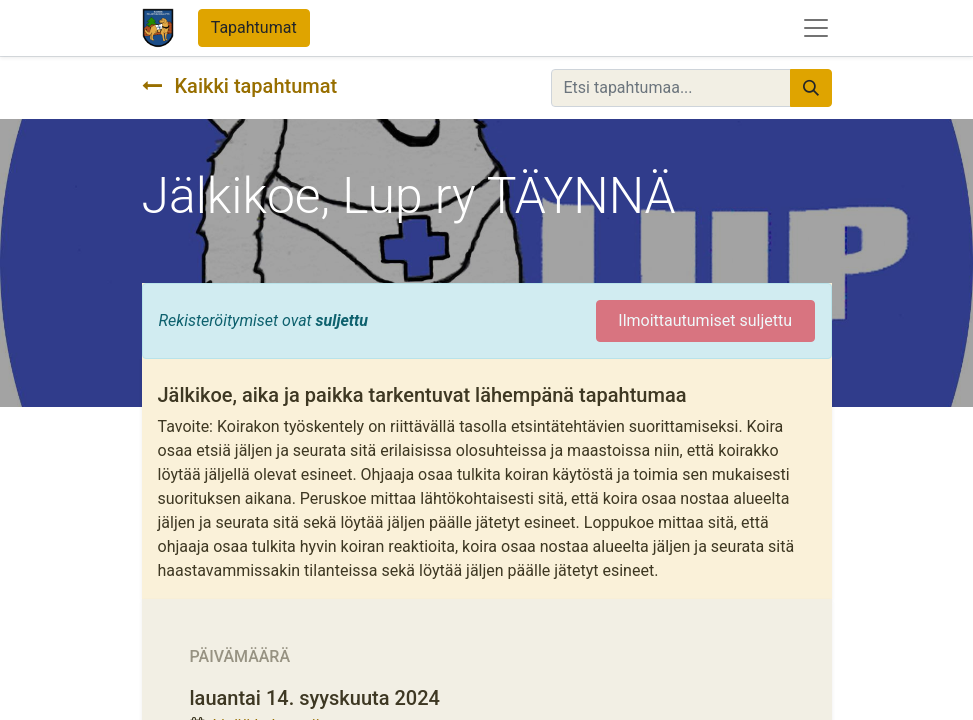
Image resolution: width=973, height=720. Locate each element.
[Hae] (811, 88)
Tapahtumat (254, 27)
